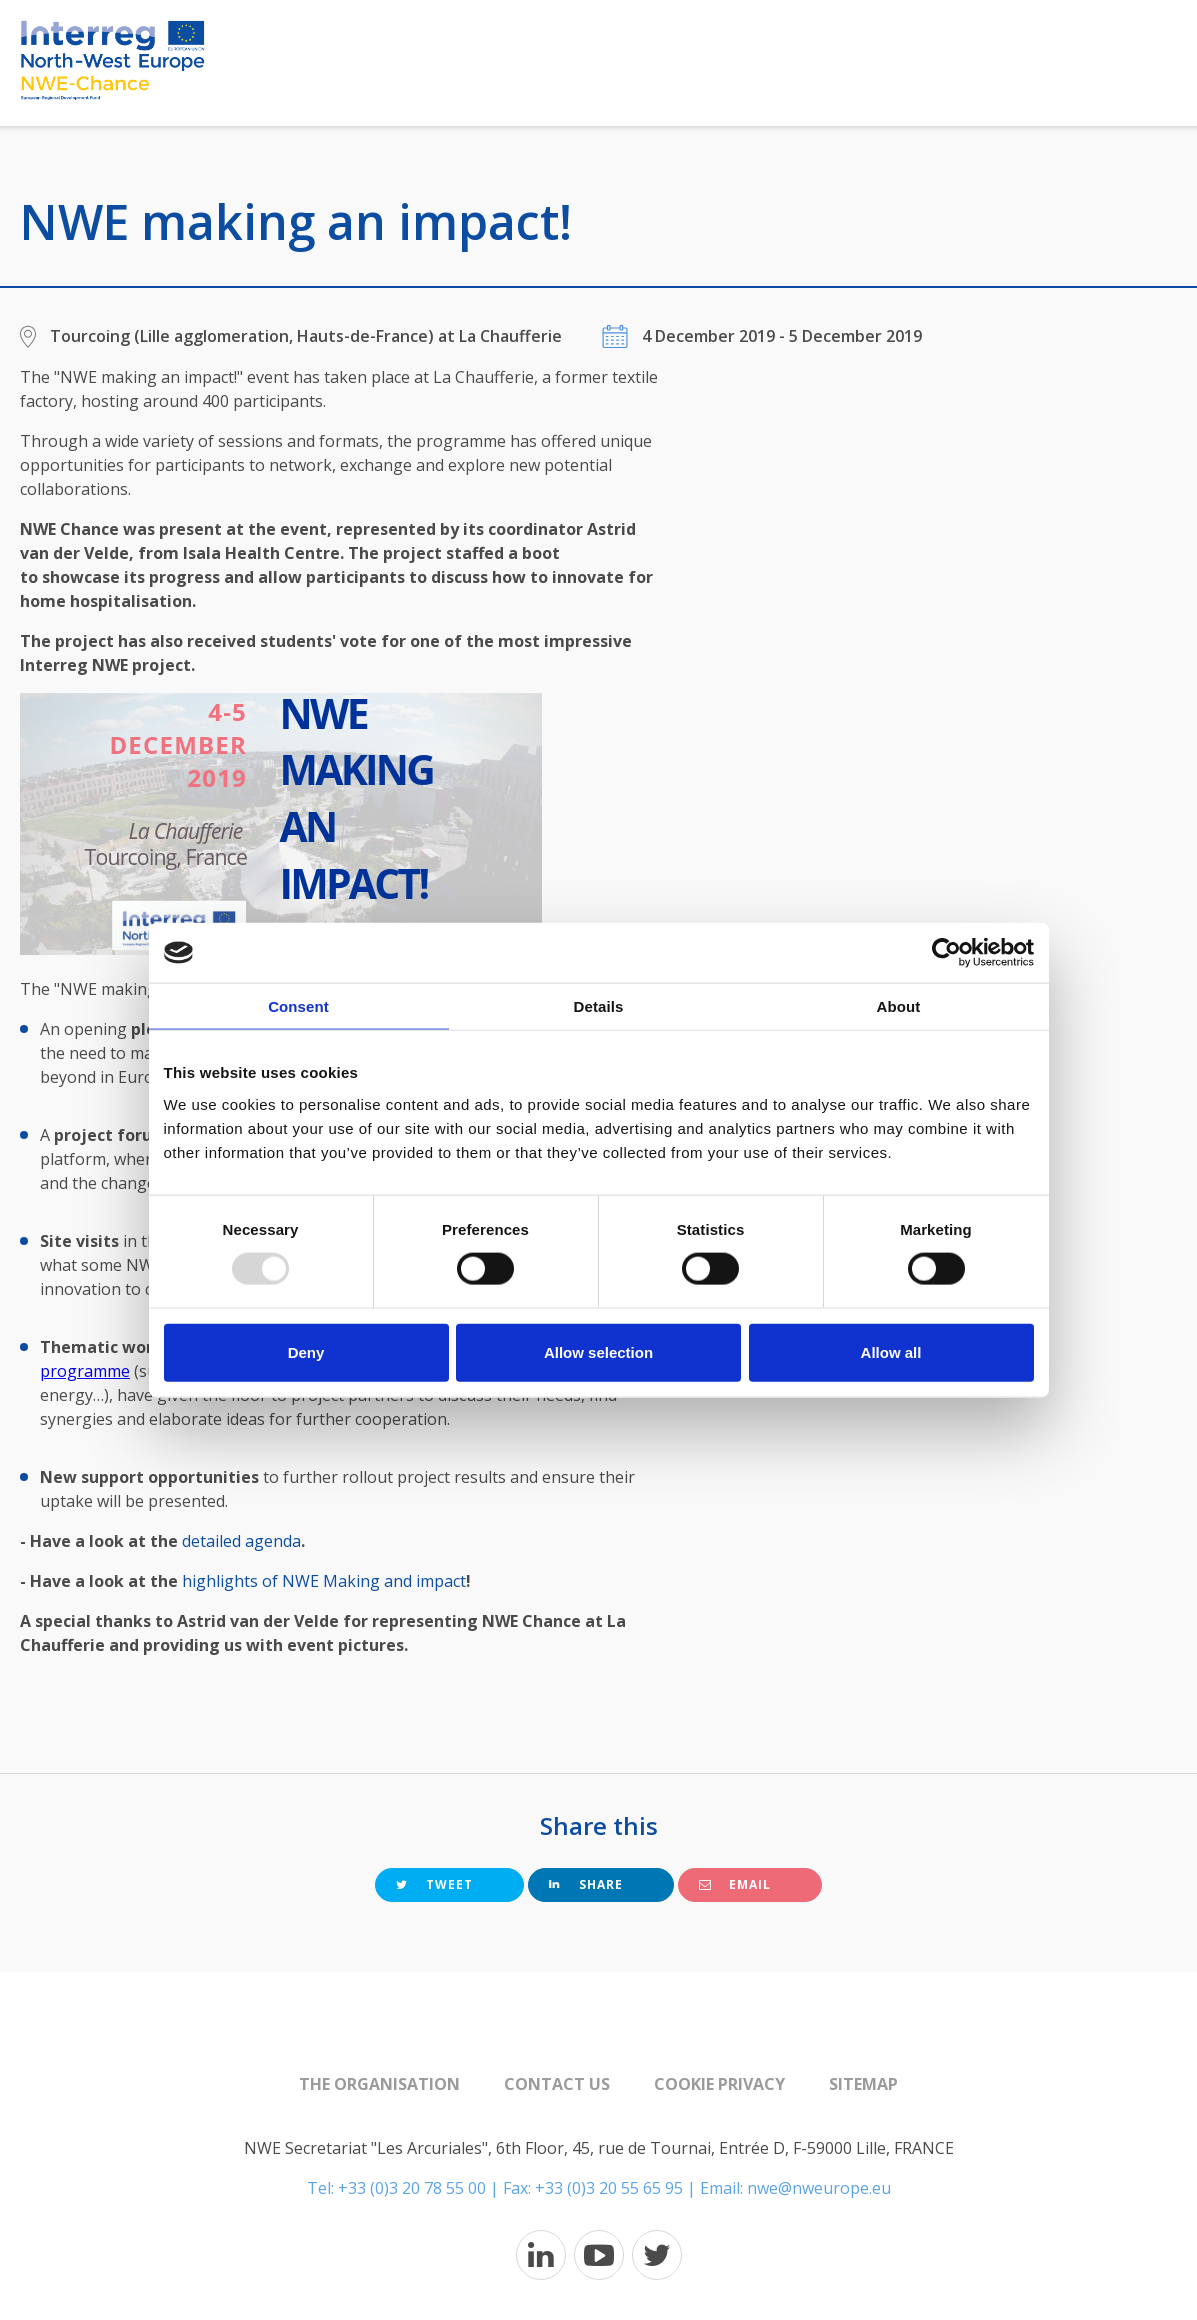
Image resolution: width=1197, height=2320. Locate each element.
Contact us (557, 2084)
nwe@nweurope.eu (819, 2188)
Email (735, 1884)
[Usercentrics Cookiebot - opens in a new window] (946, 953)
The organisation (379, 2084)
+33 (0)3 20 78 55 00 (412, 2188)
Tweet (434, 1884)
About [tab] (899, 1006)
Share (586, 1884)
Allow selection (598, 1351)
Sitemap (863, 2084)
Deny (306, 1351)
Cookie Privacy (719, 2084)
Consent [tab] (298, 1006)
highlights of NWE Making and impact (324, 1581)
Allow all (891, 1351)
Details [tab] (599, 1006)
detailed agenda (241, 1541)
